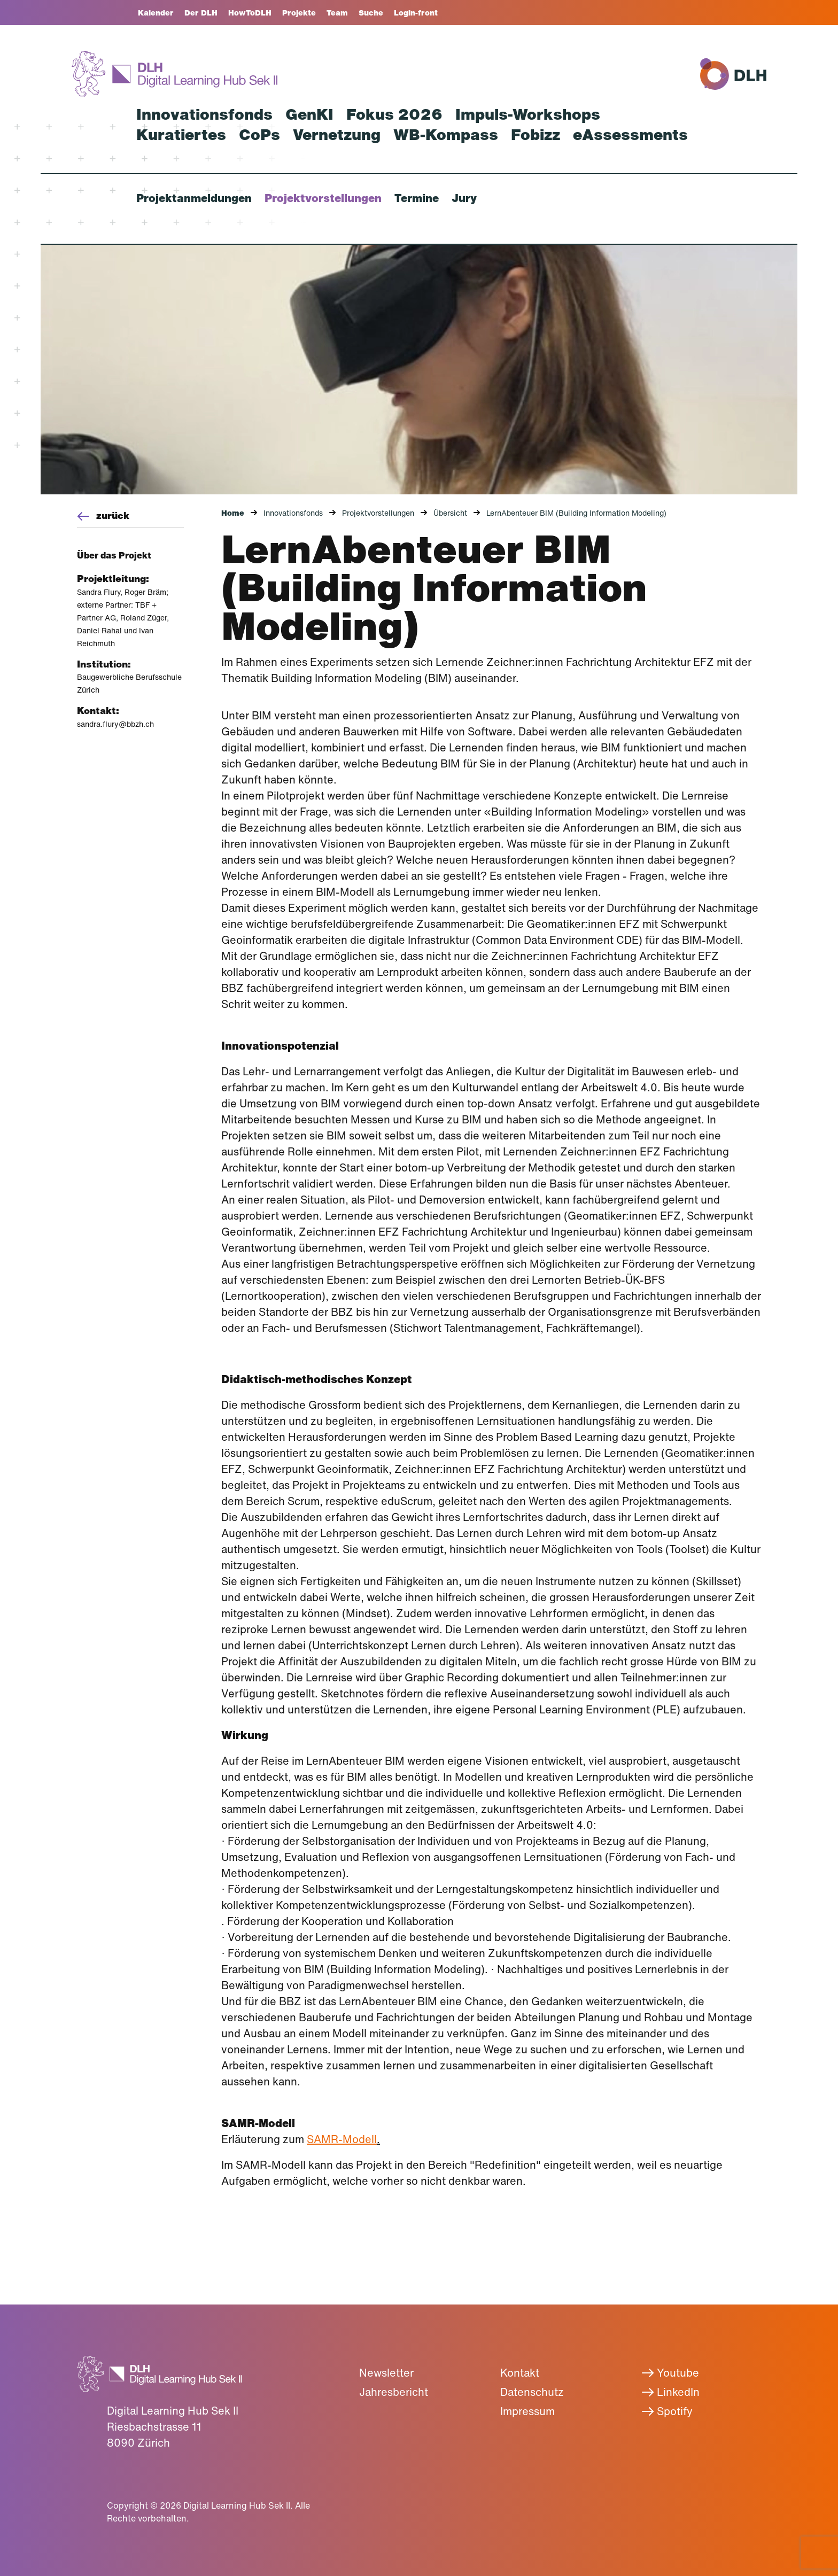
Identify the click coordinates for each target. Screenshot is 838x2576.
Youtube (670, 2372)
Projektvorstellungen (323, 198)
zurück (103, 515)
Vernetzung (337, 135)
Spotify (667, 2411)
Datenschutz (532, 2392)
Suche (371, 12)
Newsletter (386, 2372)
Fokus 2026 (394, 114)
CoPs (259, 135)
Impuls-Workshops (527, 114)
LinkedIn (670, 2392)
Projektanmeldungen (194, 198)
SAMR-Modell (342, 2139)
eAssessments (630, 135)
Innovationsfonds (204, 114)
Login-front (416, 12)
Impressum (527, 2411)
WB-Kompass (445, 135)
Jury (464, 198)
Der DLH (201, 12)
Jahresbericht (393, 2392)
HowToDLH (249, 12)
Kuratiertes (181, 135)
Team (337, 12)
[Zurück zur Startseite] (174, 74)
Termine (416, 198)
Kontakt (519, 2372)
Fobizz (535, 135)
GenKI (309, 114)
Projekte (299, 12)
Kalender (156, 12)
